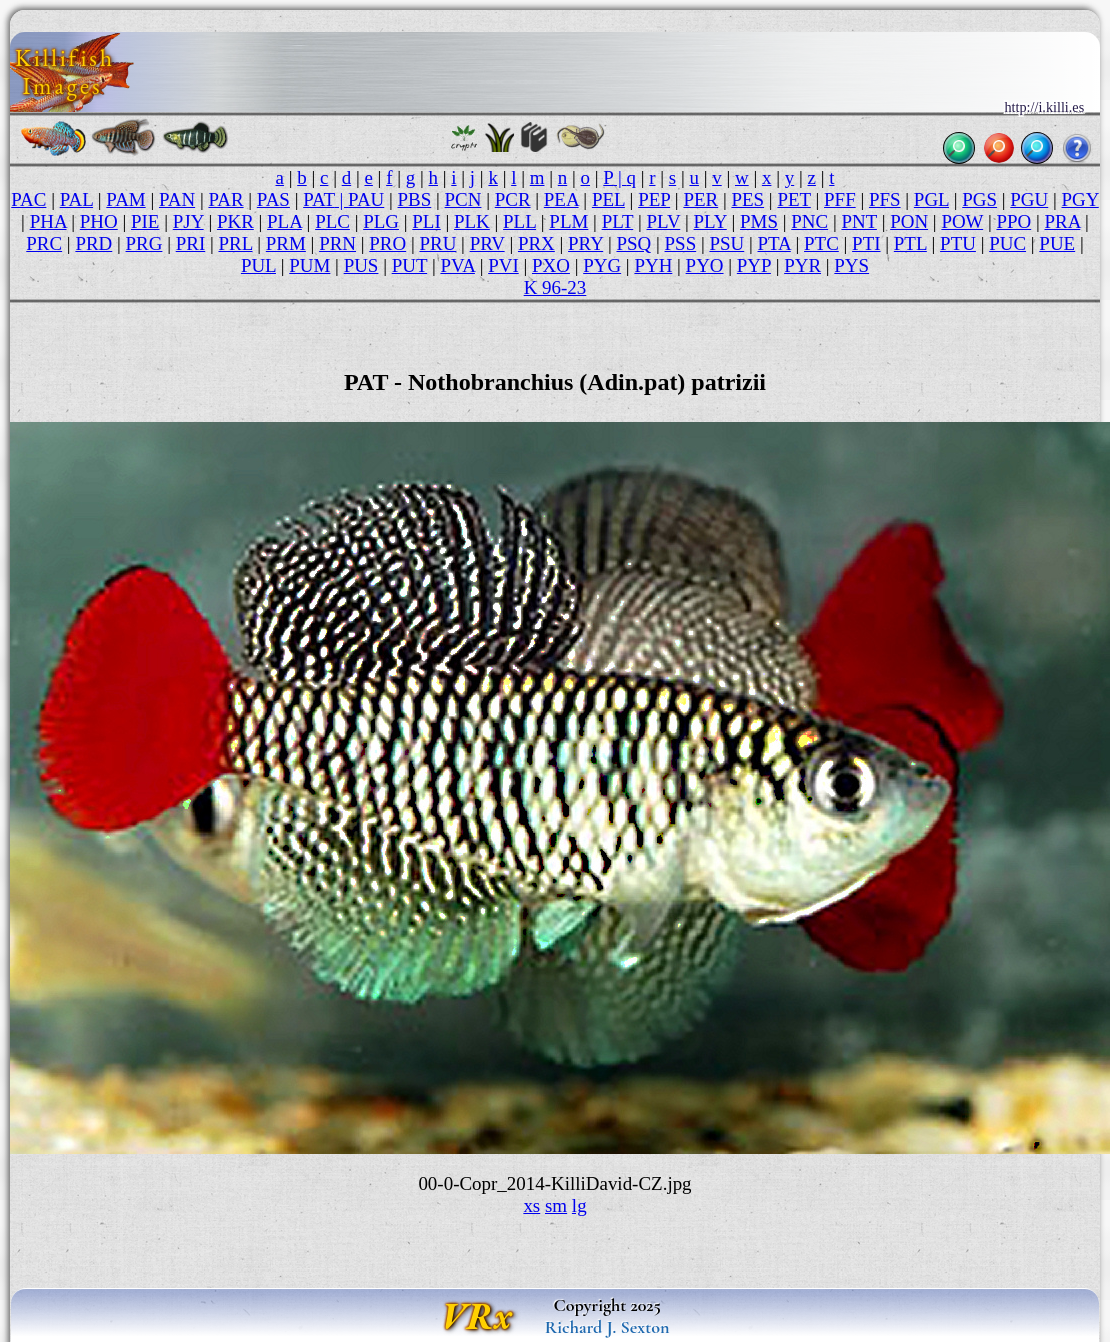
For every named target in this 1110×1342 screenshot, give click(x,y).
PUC (1007, 243)
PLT (618, 221)
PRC (44, 243)
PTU (958, 243)
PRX (536, 243)
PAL (76, 199)
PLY (710, 221)
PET (793, 199)
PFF (840, 199)
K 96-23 (555, 287)
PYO (705, 265)
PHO (99, 221)
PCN (463, 199)
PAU (366, 199)
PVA (457, 265)
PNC (809, 221)
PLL (519, 221)
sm (556, 1205)
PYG (602, 265)
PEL (608, 199)
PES (747, 199)
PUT (409, 265)
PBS (415, 199)
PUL (258, 265)
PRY (585, 243)
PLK (472, 221)
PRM (286, 243)
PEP (654, 199)
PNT (858, 221)
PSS (681, 243)
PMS (759, 221)
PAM (125, 199)
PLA (284, 221)
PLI (426, 221)
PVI (503, 265)
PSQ (633, 243)
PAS (273, 199)
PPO (1013, 221)
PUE (1057, 243)
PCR (513, 199)
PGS (979, 199)
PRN (337, 243)
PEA (561, 199)
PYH (653, 265)
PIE (145, 221)
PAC (28, 199)
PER (700, 199)
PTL (910, 243)
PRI (191, 243)
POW (962, 221)
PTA (774, 243)
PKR (235, 221)
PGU (1029, 199)
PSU (726, 243)
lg (579, 1205)
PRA (1063, 221)
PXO (551, 265)
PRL (235, 243)
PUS (361, 265)
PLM (568, 221)
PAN (177, 199)
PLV (664, 221)
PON (909, 221)
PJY (188, 221)
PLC (332, 221)
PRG (144, 243)
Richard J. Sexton (607, 1327)
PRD (93, 243)
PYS (851, 265)
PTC (821, 243)
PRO (387, 243)
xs (531, 1205)
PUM (309, 265)
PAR (225, 199)
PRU (437, 243)
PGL (931, 199)
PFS (885, 199)
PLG (381, 221)
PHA (48, 221)
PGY (1080, 199)
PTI (866, 243)
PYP (754, 265)
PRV (487, 243)
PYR (802, 265)
